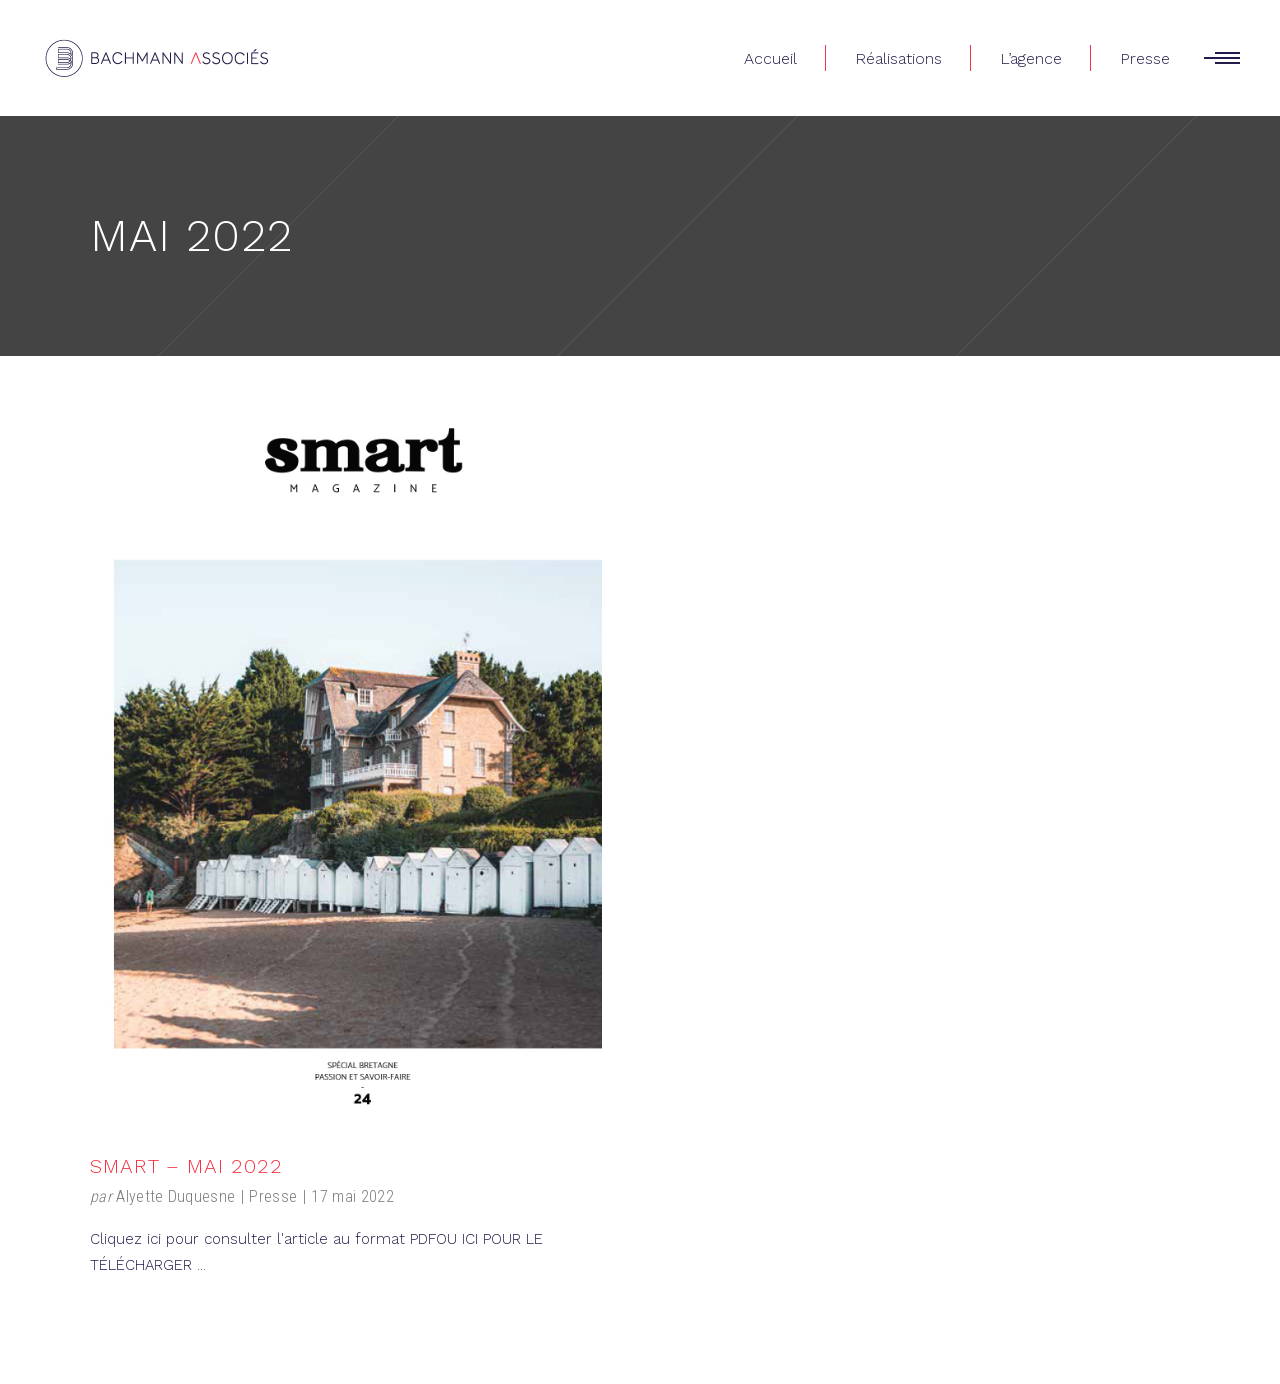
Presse (273, 1196)
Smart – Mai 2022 (186, 1166)
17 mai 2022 (352, 1196)
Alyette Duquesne (175, 1196)
